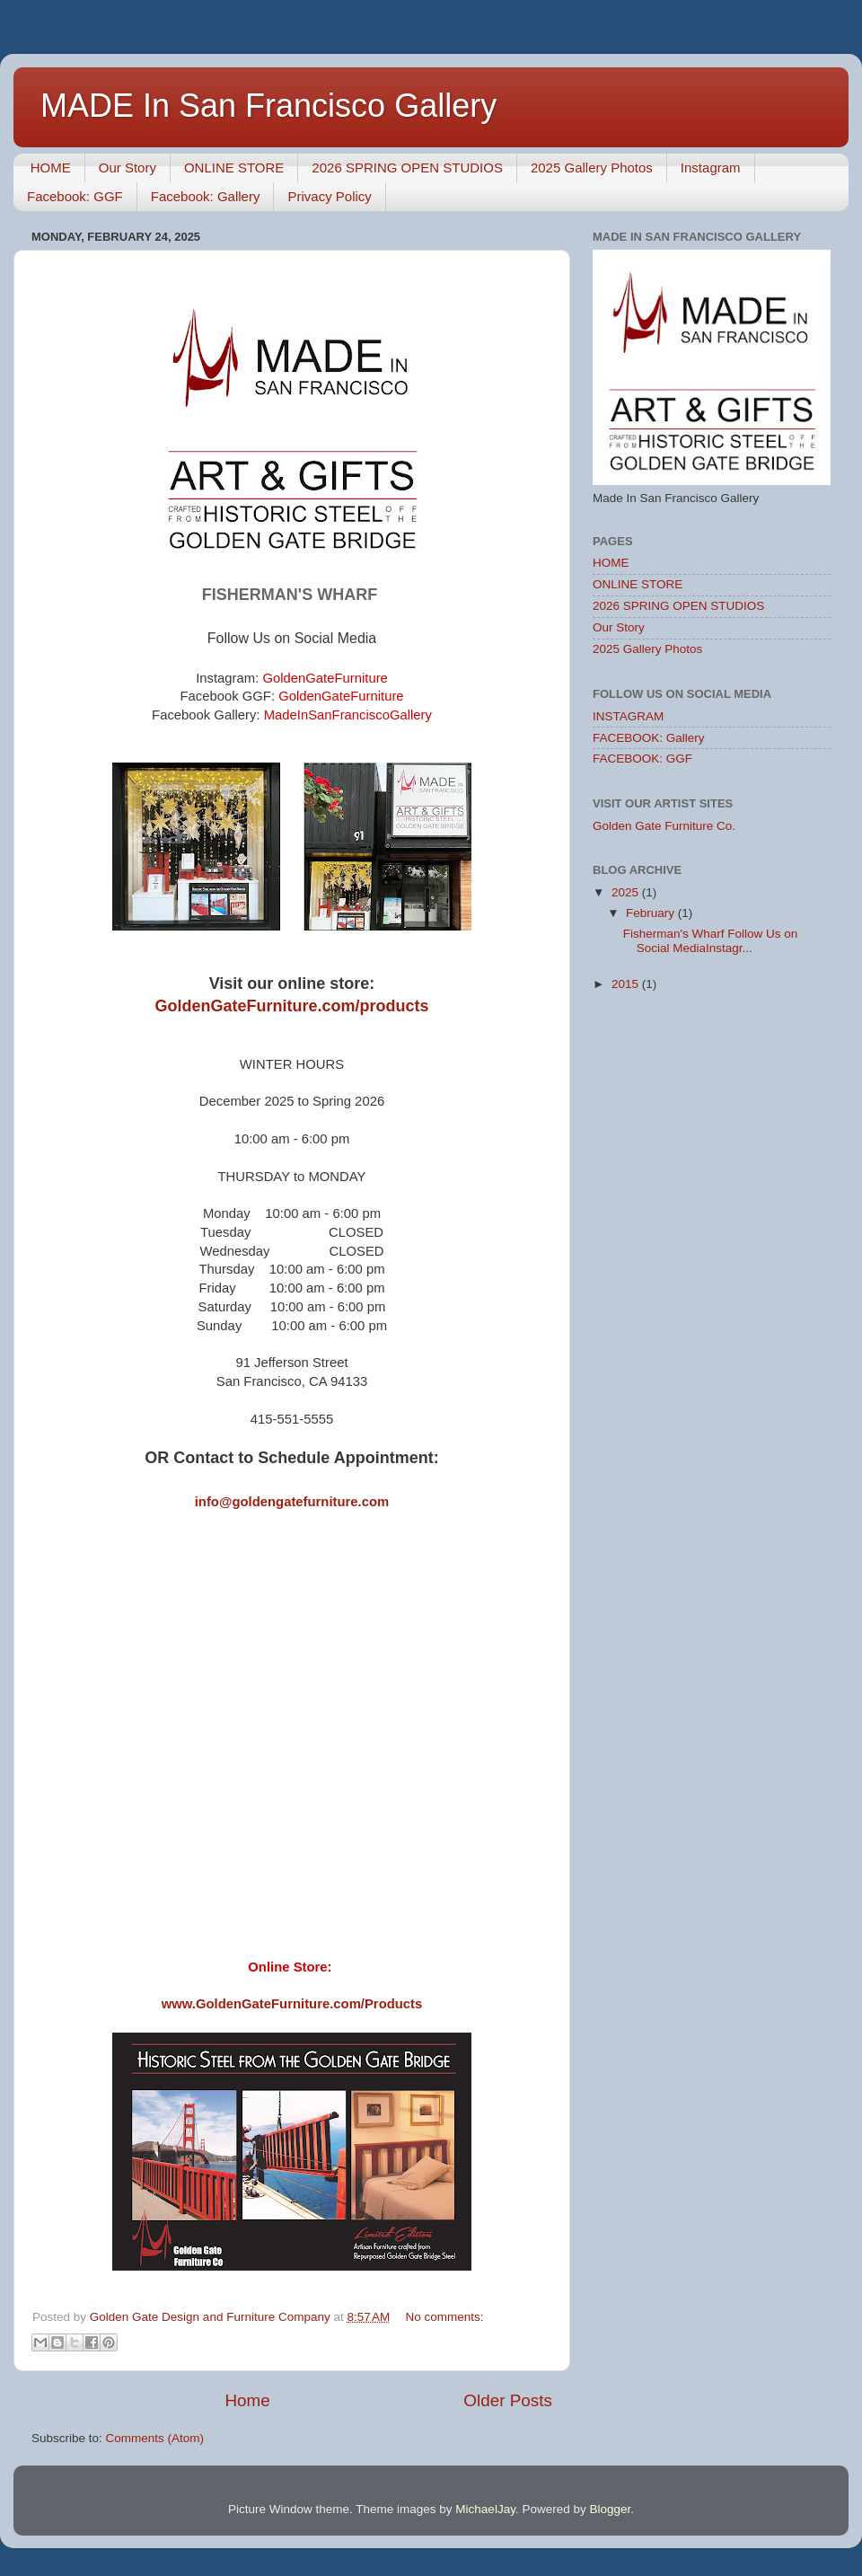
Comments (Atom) (155, 2438)
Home (246, 2400)
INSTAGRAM (628, 716)
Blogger (609, 2509)
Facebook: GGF (75, 196)
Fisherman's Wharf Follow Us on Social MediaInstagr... (710, 941)
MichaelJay (485, 2509)
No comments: (444, 2317)
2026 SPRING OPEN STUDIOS (407, 167)
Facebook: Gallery (205, 196)
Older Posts (507, 2400)
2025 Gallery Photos (592, 167)
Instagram (711, 167)
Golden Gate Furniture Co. (664, 826)
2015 (626, 984)
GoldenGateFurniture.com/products (291, 1006)
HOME (51, 167)
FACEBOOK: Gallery (649, 738)
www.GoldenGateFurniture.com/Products (292, 2004)
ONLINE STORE (234, 167)
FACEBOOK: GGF (642, 758)
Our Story (127, 167)
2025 (626, 892)
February (652, 913)
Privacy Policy (329, 196)
